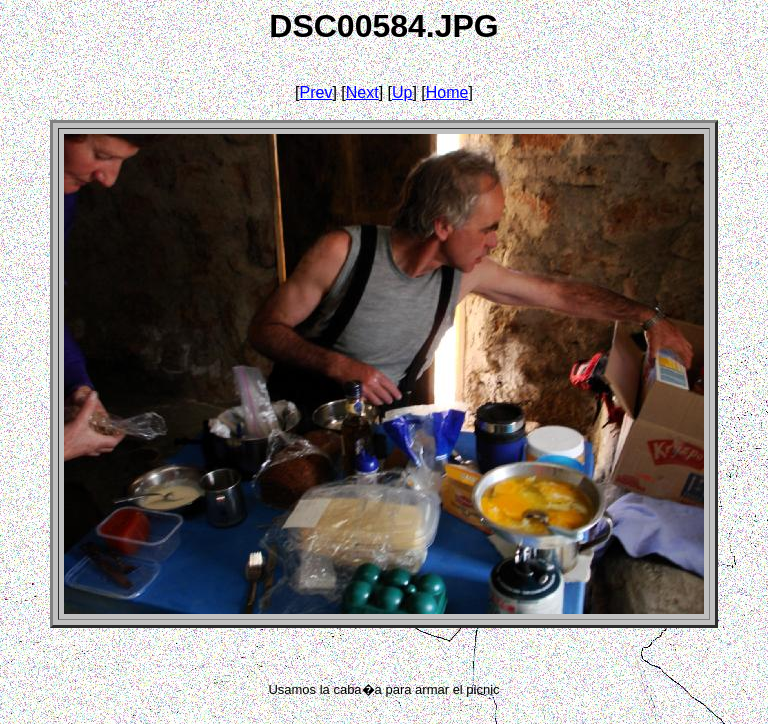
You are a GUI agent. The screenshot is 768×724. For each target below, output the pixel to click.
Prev (316, 92)
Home (447, 92)
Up (402, 92)
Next (362, 92)
